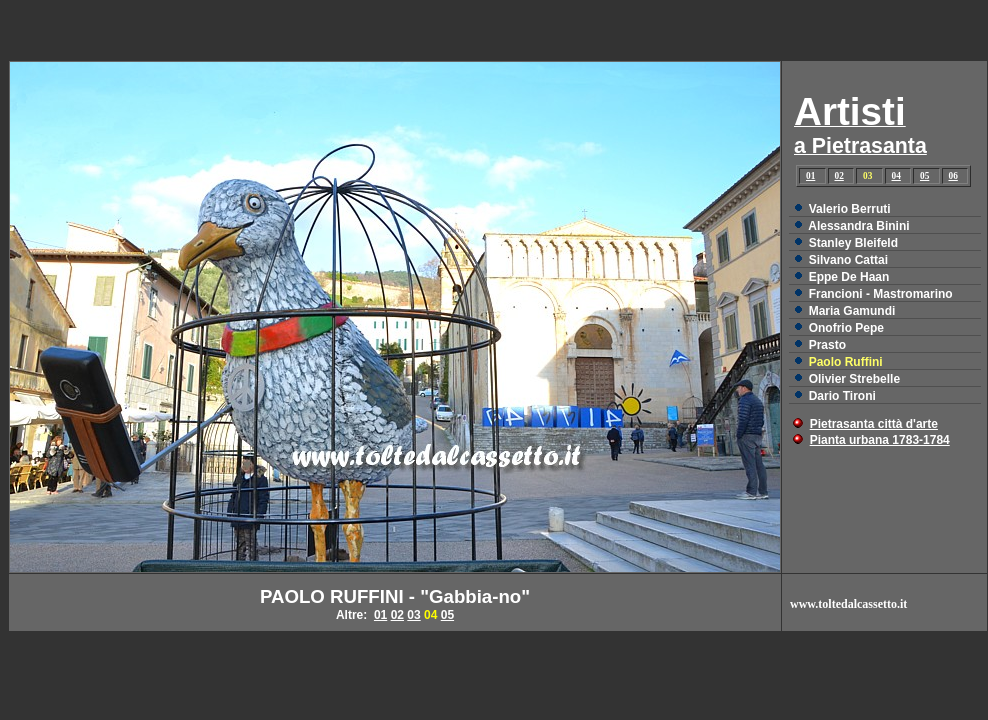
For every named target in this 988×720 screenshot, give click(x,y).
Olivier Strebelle (854, 379)
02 (839, 176)
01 (810, 176)
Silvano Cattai (848, 260)
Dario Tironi (842, 396)
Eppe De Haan (849, 277)
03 (413, 615)
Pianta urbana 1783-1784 (880, 440)
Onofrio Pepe (846, 328)
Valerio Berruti (850, 209)
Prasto (827, 345)
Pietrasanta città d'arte (874, 424)
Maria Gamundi (852, 311)
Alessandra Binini (858, 226)
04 (896, 176)
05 (924, 176)
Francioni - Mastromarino (881, 294)
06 (953, 176)
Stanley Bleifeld (853, 243)
